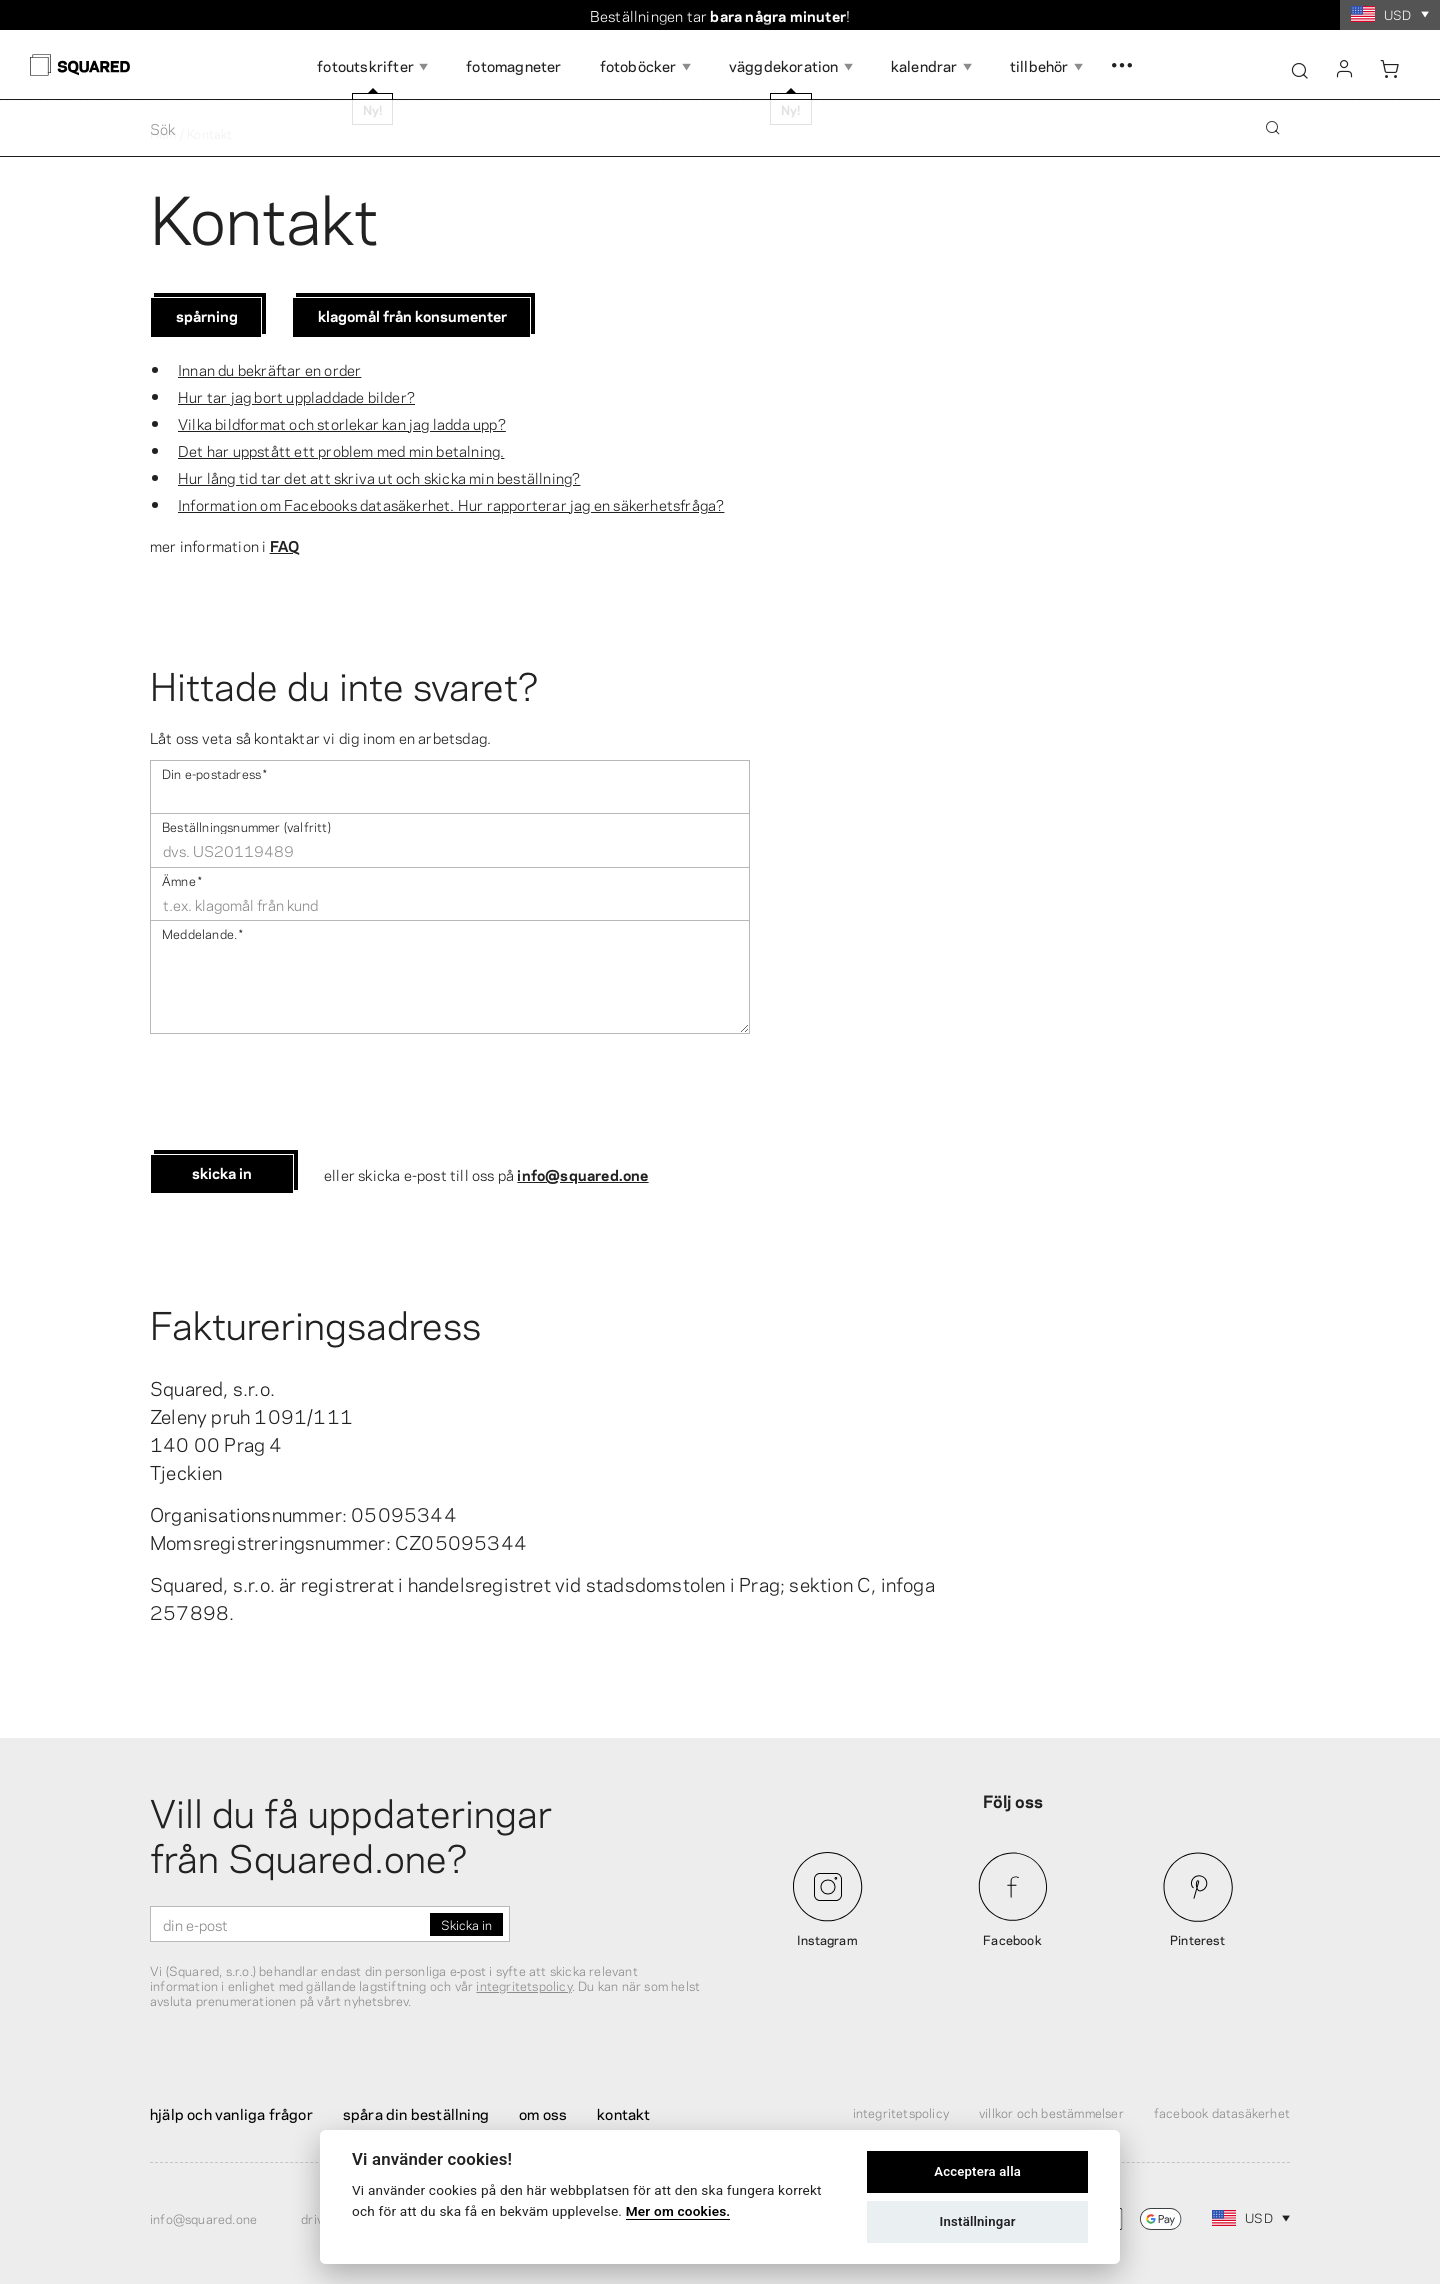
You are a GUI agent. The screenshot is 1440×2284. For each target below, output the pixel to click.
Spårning (207, 315)
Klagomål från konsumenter (412, 315)
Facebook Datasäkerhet (1222, 2112)
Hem (163, 133)
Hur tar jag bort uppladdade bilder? (296, 396)
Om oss (543, 2113)
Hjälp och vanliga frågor (231, 2113)
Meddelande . (202, 932)
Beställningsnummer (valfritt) (246, 825)
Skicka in (222, 1172)
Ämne (182, 879)
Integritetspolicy (901, 2112)
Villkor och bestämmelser (1051, 2112)
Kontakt (623, 2113)
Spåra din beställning (416, 2113)
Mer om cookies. (678, 2211)
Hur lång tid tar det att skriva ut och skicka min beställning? (379, 477)
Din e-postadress (214, 772)
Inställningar (978, 2221)
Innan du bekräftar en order (269, 369)
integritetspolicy (523, 1985)
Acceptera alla (977, 2171)
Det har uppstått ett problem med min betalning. (341, 450)
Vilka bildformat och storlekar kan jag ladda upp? (342, 423)
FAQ (285, 545)
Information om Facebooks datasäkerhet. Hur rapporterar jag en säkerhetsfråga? (451, 504)
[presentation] (302, 1094)
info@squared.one (582, 1174)
